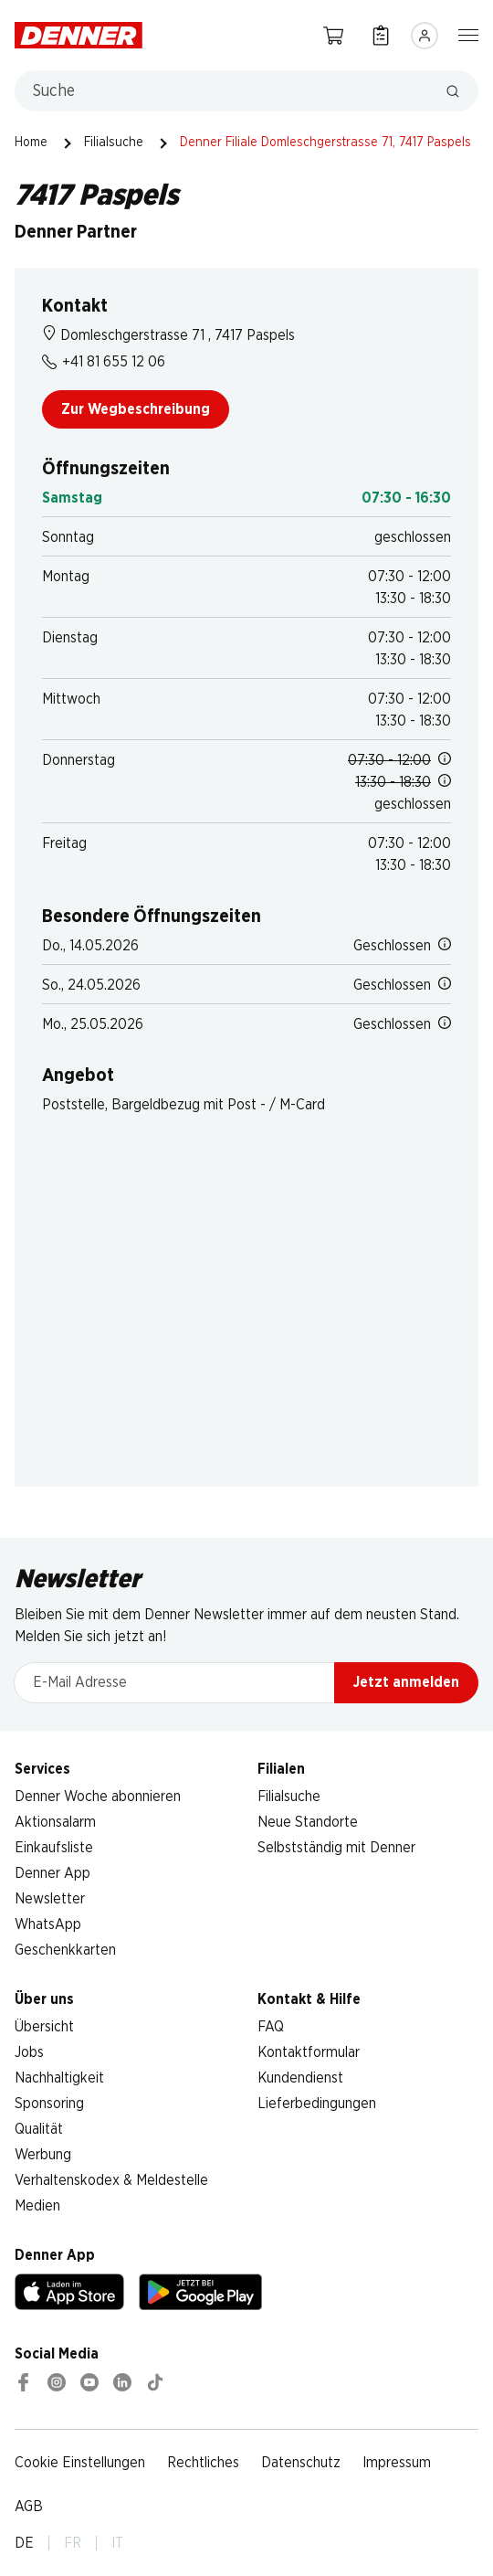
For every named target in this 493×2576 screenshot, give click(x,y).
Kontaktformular (308, 2052)
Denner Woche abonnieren (98, 1796)
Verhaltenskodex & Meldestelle (111, 2180)
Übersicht (44, 2026)
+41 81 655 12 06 (103, 362)
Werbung (43, 2154)
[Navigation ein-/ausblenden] (468, 34)
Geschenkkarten (65, 1950)
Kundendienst (300, 2078)
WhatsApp (48, 1924)
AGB (29, 2506)
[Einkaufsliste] (381, 35)
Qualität (39, 2129)
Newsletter (50, 1899)
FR (72, 2543)
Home (31, 142)
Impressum (396, 2462)
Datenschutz (301, 2462)
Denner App (52, 1873)
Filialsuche (113, 142)
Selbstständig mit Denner (336, 1847)
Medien (37, 2206)
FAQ (270, 2026)
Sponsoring (49, 2103)
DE (24, 2543)
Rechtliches (203, 2462)
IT (117, 2543)
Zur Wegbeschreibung (135, 409)
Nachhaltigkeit (59, 2078)
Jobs (29, 2052)
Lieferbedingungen (316, 2103)
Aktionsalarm (55, 1822)
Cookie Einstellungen (80, 2462)
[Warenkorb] (333, 35)
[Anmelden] (424, 35)
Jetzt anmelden (406, 1682)
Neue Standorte (307, 1822)
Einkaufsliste (54, 1847)
